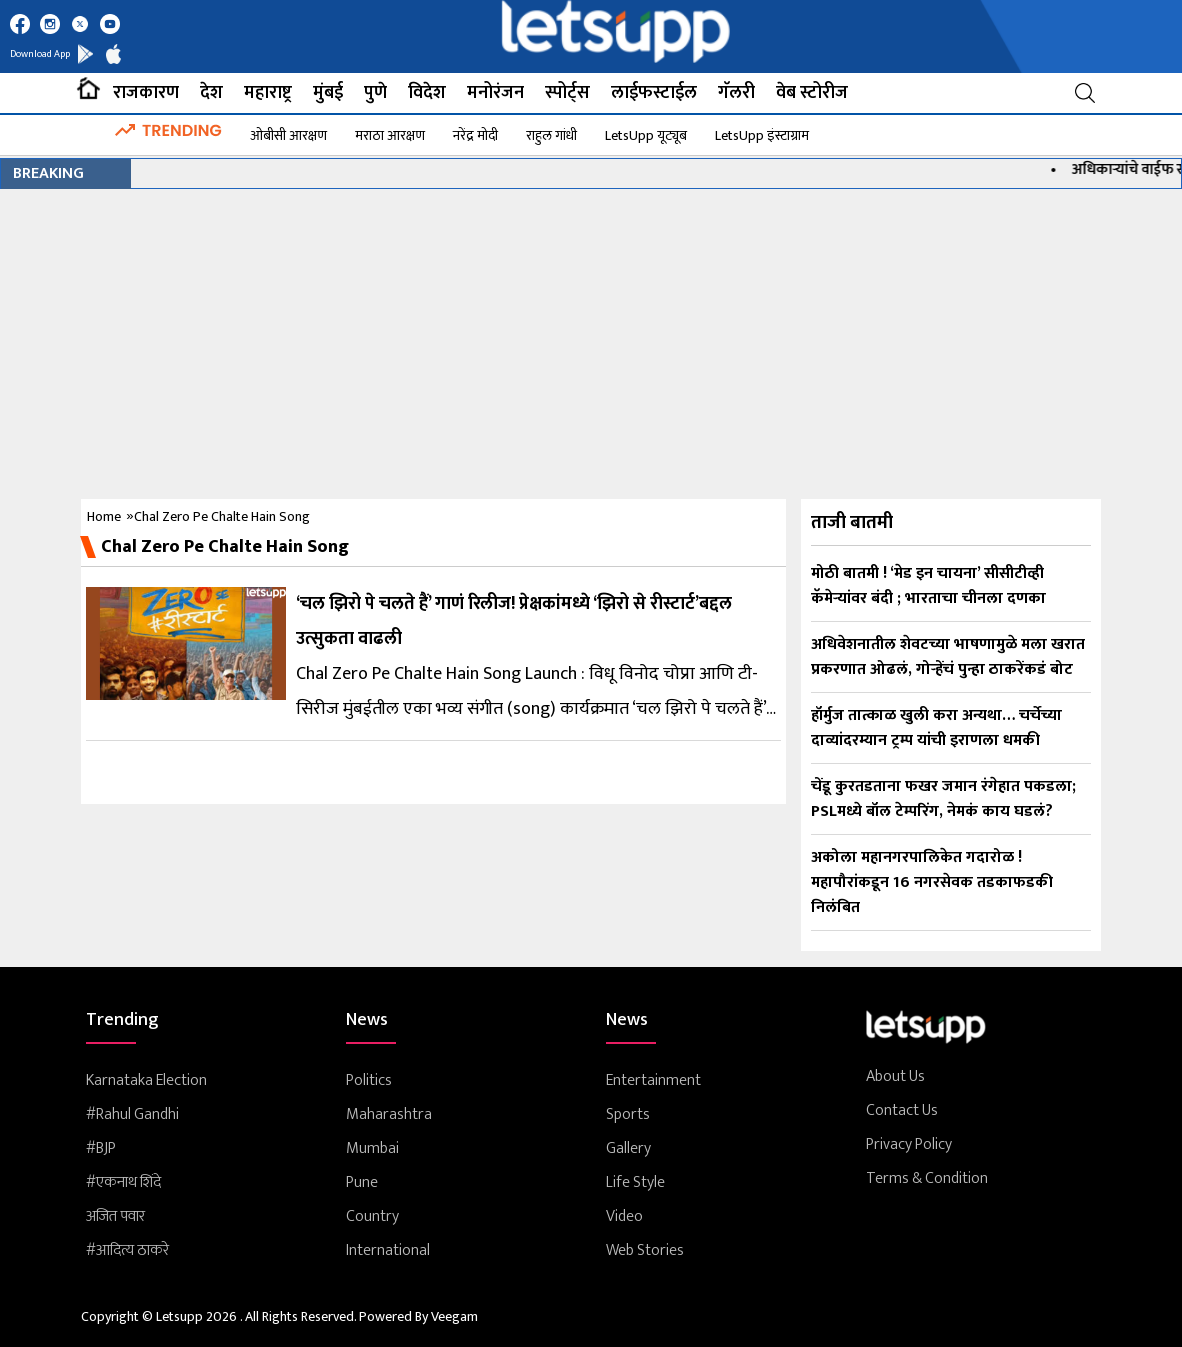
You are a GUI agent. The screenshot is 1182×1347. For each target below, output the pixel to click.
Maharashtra (389, 1115)
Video (624, 1217)
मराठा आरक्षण (390, 135)
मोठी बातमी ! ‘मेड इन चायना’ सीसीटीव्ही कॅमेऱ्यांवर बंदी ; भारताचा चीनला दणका (928, 586)
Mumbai (372, 1149)
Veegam (454, 1316)
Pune (362, 1183)
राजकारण (146, 93)
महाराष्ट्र (268, 93)
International (388, 1251)
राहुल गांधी (551, 135)
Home (104, 516)
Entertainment (653, 1081)
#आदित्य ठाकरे (127, 1251)
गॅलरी (736, 93)
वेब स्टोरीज (812, 93)
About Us (895, 1077)
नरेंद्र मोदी (475, 135)
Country (372, 1217)
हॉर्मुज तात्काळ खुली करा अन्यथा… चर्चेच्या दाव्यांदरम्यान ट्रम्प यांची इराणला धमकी (936, 728)
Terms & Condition (927, 1179)
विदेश (427, 93)
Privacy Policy (909, 1145)
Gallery (628, 1149)
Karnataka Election (146, 1081)
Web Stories (645, 1251)
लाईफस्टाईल (654, 93)
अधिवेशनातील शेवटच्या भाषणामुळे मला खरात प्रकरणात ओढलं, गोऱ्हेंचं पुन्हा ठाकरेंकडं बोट (948, 657)
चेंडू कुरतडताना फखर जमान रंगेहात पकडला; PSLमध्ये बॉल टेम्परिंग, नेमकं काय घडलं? (943, 799)
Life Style (635, 1183)
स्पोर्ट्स (567, 93)
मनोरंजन (495, 93)
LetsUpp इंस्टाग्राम (762, 135)
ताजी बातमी (852, 522)
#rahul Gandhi (132, 1115)
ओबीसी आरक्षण (288, 135)
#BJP (101, 1149)
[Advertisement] (591, 339)
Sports (628, 1115)
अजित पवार (115, 1217)
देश (211, 93)
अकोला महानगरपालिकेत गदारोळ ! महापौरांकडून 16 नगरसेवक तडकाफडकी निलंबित (932, 882)
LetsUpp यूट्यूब (646, 135)
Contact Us (902, 1111)
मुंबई (328, 93)
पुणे (375, 93)
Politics (369, 1081)
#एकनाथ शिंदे (123, 1183)
